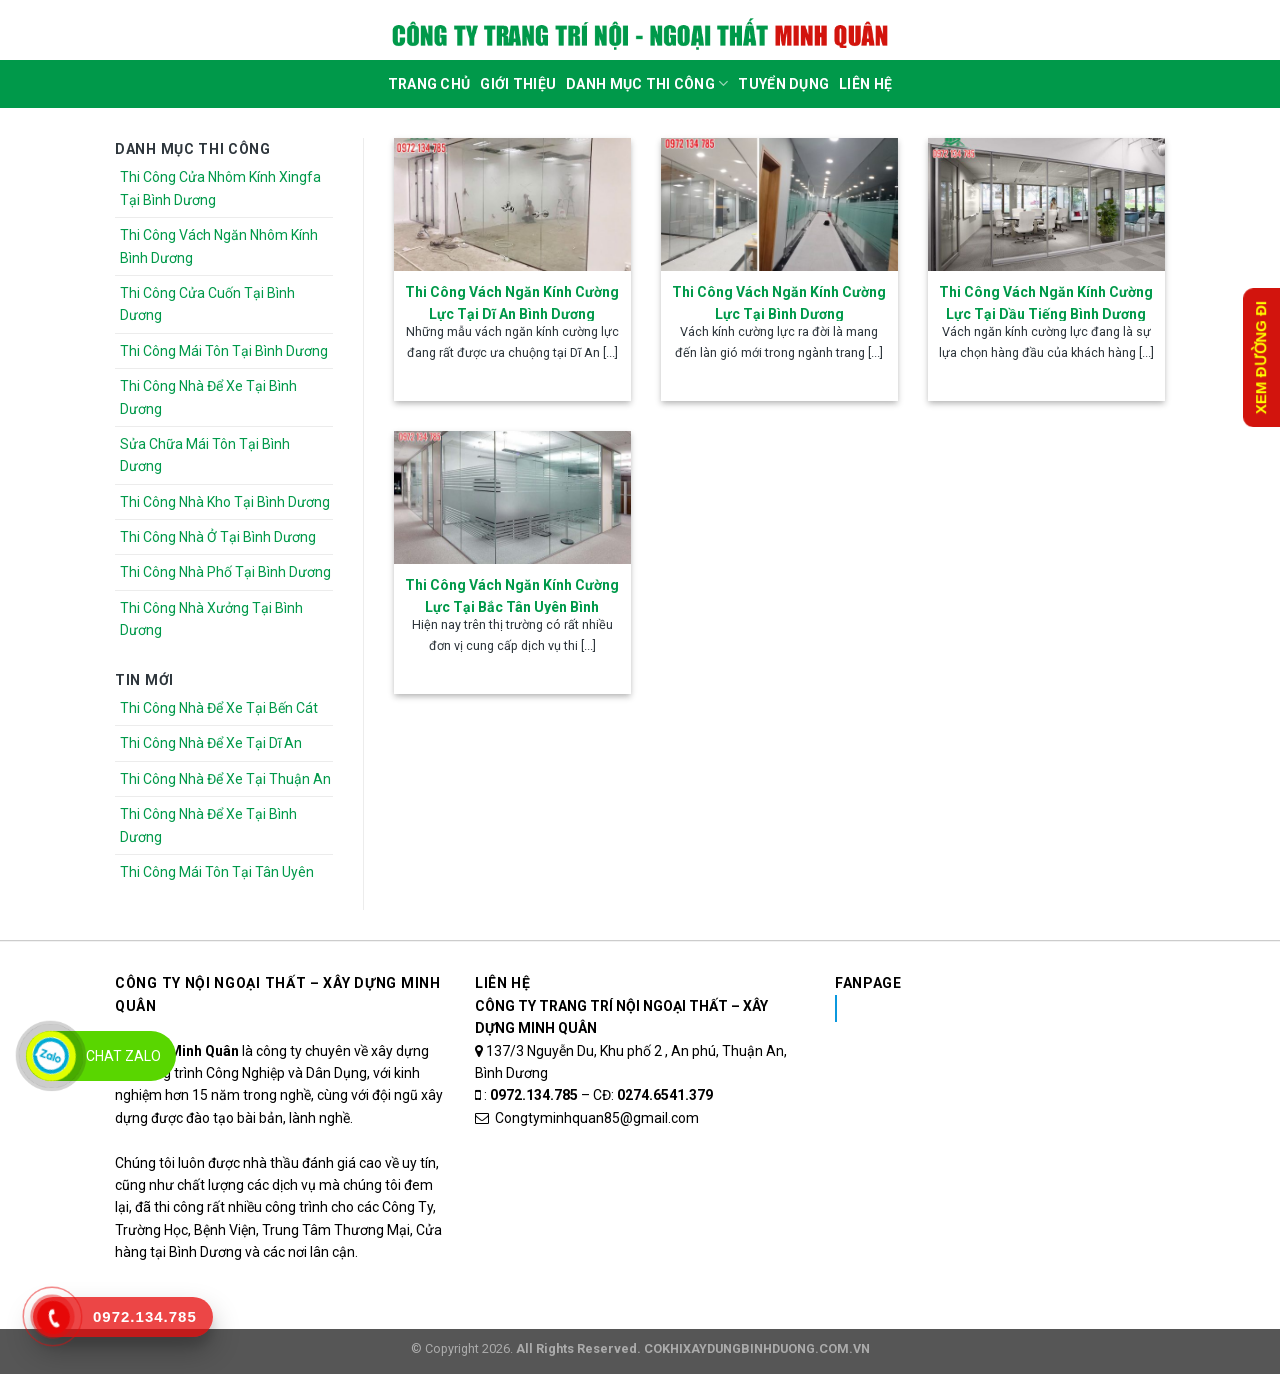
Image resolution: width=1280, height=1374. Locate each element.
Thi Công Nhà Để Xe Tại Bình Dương (208, 397)
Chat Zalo (123, 1056)
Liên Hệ (865, 84)
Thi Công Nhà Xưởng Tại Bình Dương (211, 619)
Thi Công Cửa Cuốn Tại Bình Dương (207, 304)
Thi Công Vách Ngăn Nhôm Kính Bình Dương (219, 246)
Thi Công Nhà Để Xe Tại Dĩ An (211, 743)
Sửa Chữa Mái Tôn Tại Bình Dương (205, 455)
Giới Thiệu (518, 84)
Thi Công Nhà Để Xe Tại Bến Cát (219, 708)
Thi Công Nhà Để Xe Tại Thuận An (225, 779)
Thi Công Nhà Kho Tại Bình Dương (225, 502)
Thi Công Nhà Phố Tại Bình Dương (225, 572)
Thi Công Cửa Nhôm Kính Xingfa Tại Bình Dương (220, 188)
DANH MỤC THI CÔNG (647, 83)
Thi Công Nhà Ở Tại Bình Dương (218, 537)
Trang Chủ (429, 84)
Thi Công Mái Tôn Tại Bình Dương (224, 351)
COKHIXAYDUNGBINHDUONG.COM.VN (757, 1348)
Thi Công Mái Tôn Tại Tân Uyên (217, 872)
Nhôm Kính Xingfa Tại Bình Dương (993, 1008)
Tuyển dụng (783, 84)
